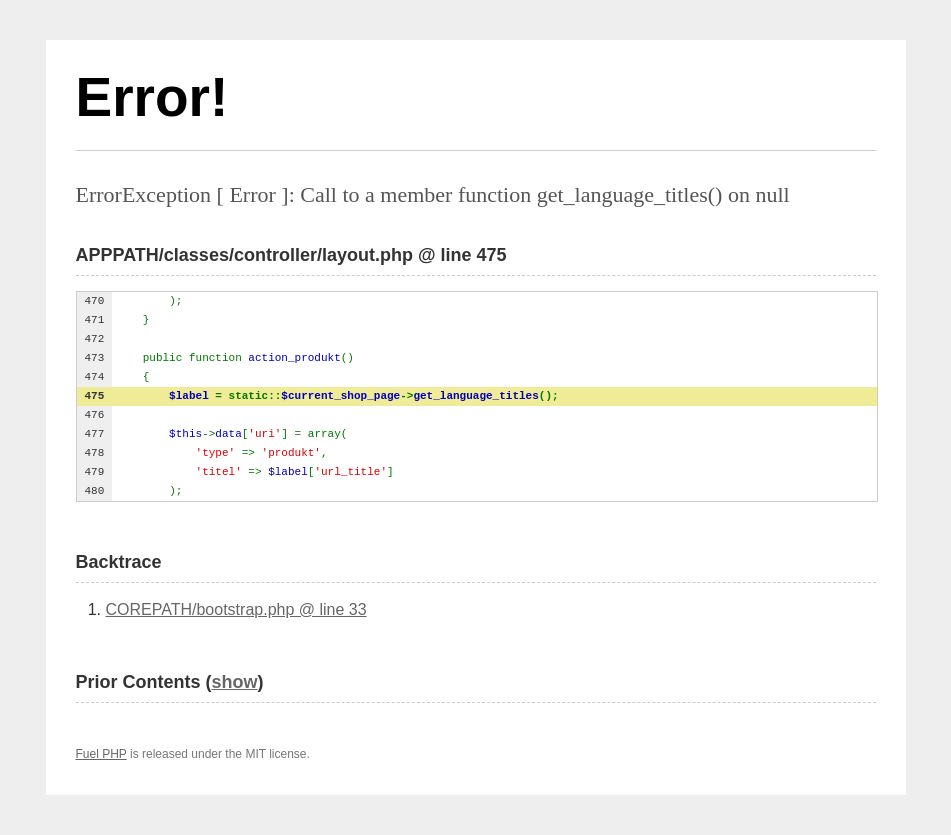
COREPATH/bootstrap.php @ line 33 (236, 609)
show (235, 682)
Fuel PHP (101, 754)
